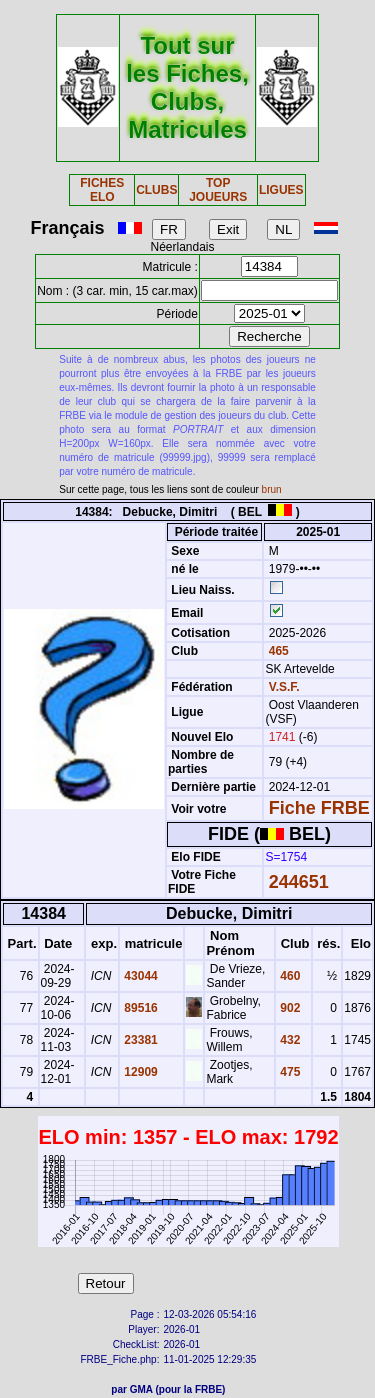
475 (288, 1072)
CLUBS (156, 190)
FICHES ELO (102, 190)
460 (288, 976)
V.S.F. (284, 687)
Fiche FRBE (319, 808)
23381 (139, 1040)
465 (276, 651)
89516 (139, 1008)
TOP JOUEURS (218, 190)
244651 (299, 882)
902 (288, 1008)
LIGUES (281, 190)
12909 (139, 1072)
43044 (139, 976)
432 (288, 1040)
